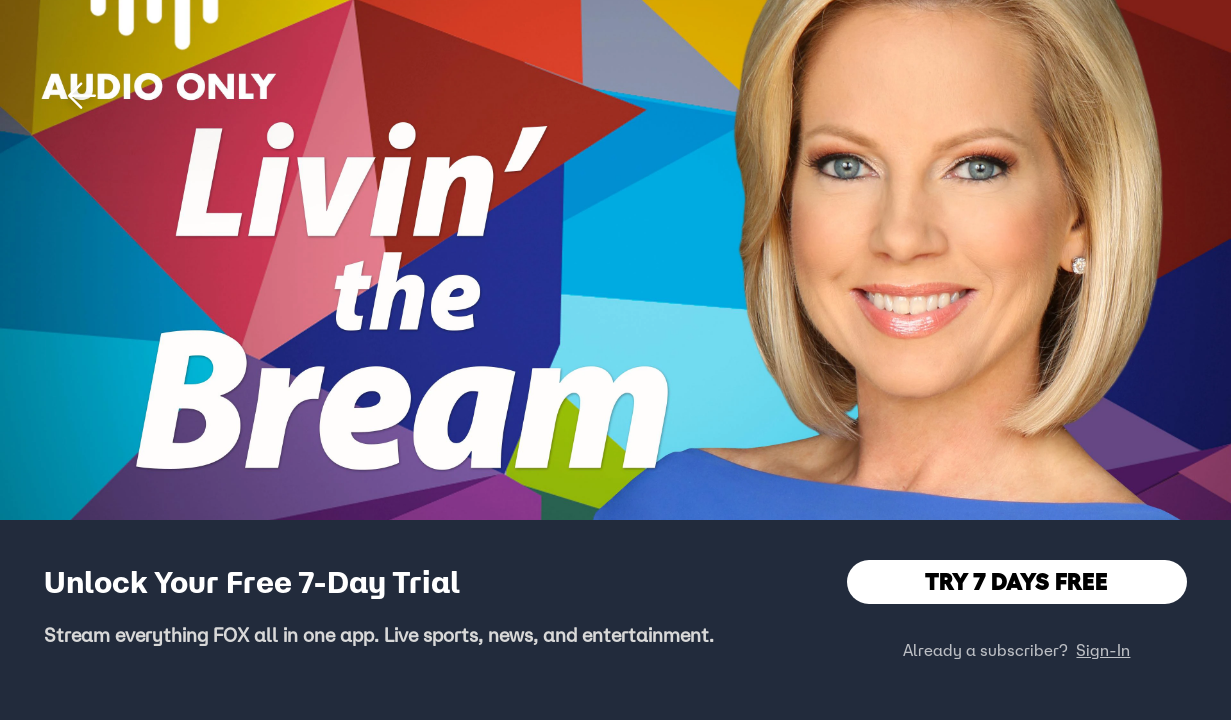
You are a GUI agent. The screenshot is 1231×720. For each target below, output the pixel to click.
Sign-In (1103, 650)
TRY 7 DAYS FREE (1016, 581)
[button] (82, 96)
